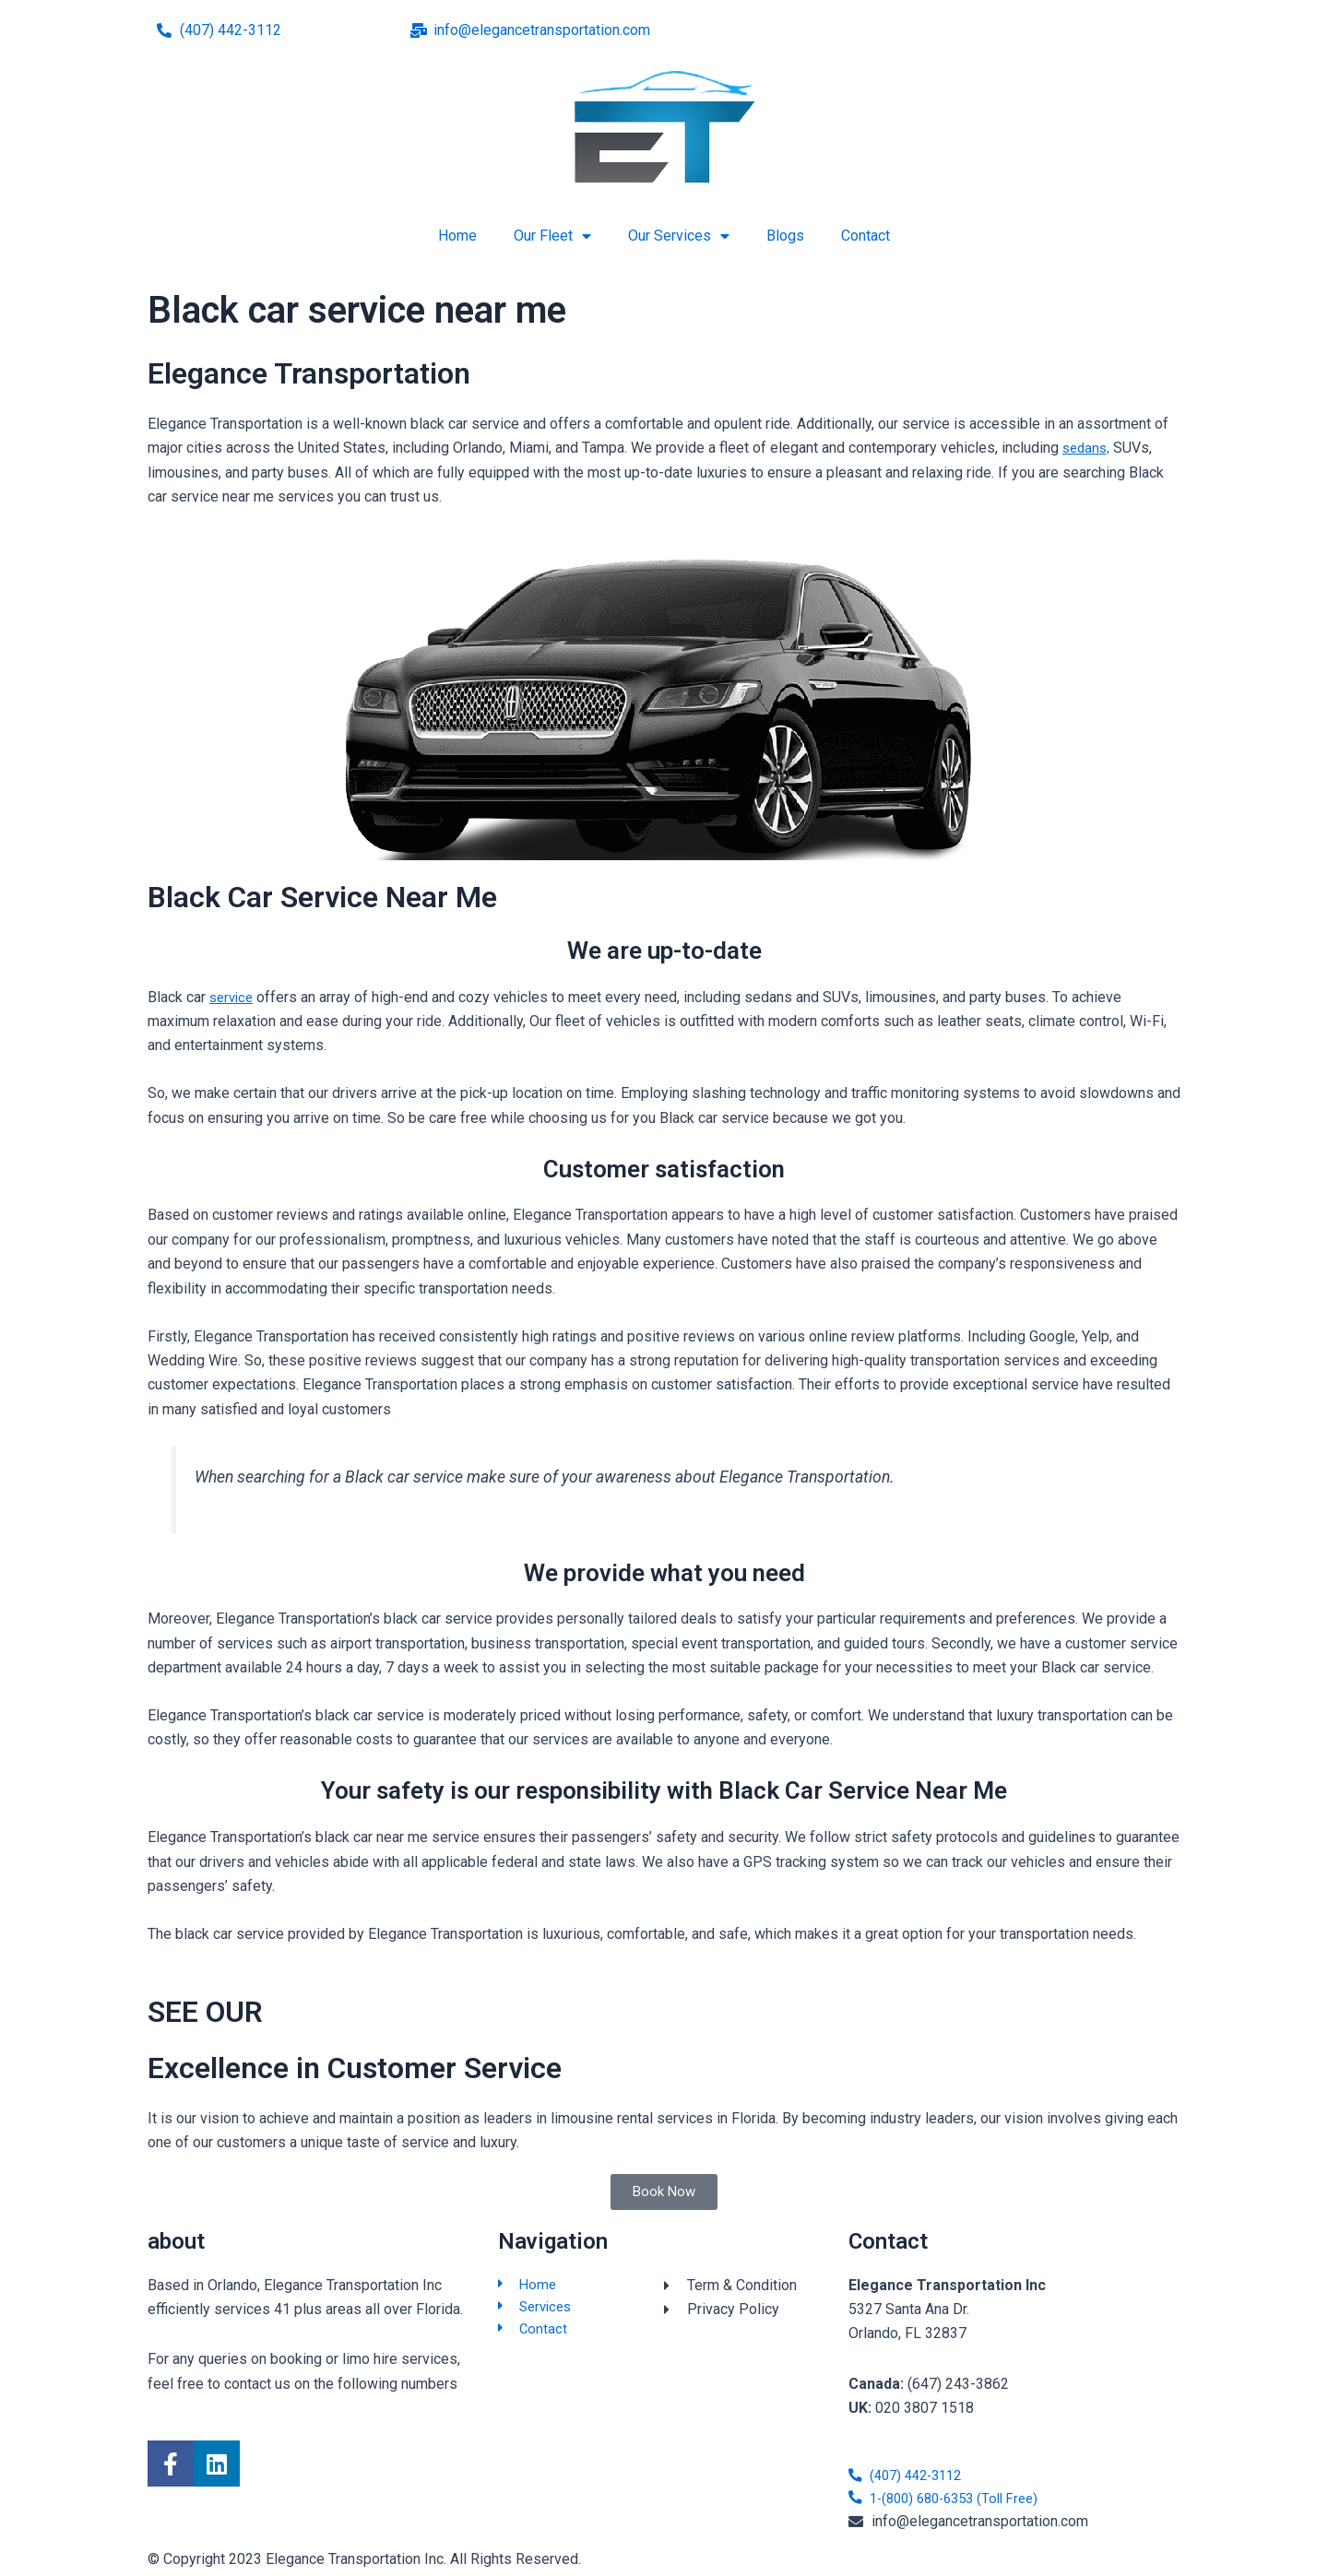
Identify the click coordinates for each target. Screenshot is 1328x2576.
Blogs (785, 235)
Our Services (678, 236)
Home (457, 235)
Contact (865, 235)
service (233, 997)
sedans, (1087, 447)
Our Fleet (552, 236)
